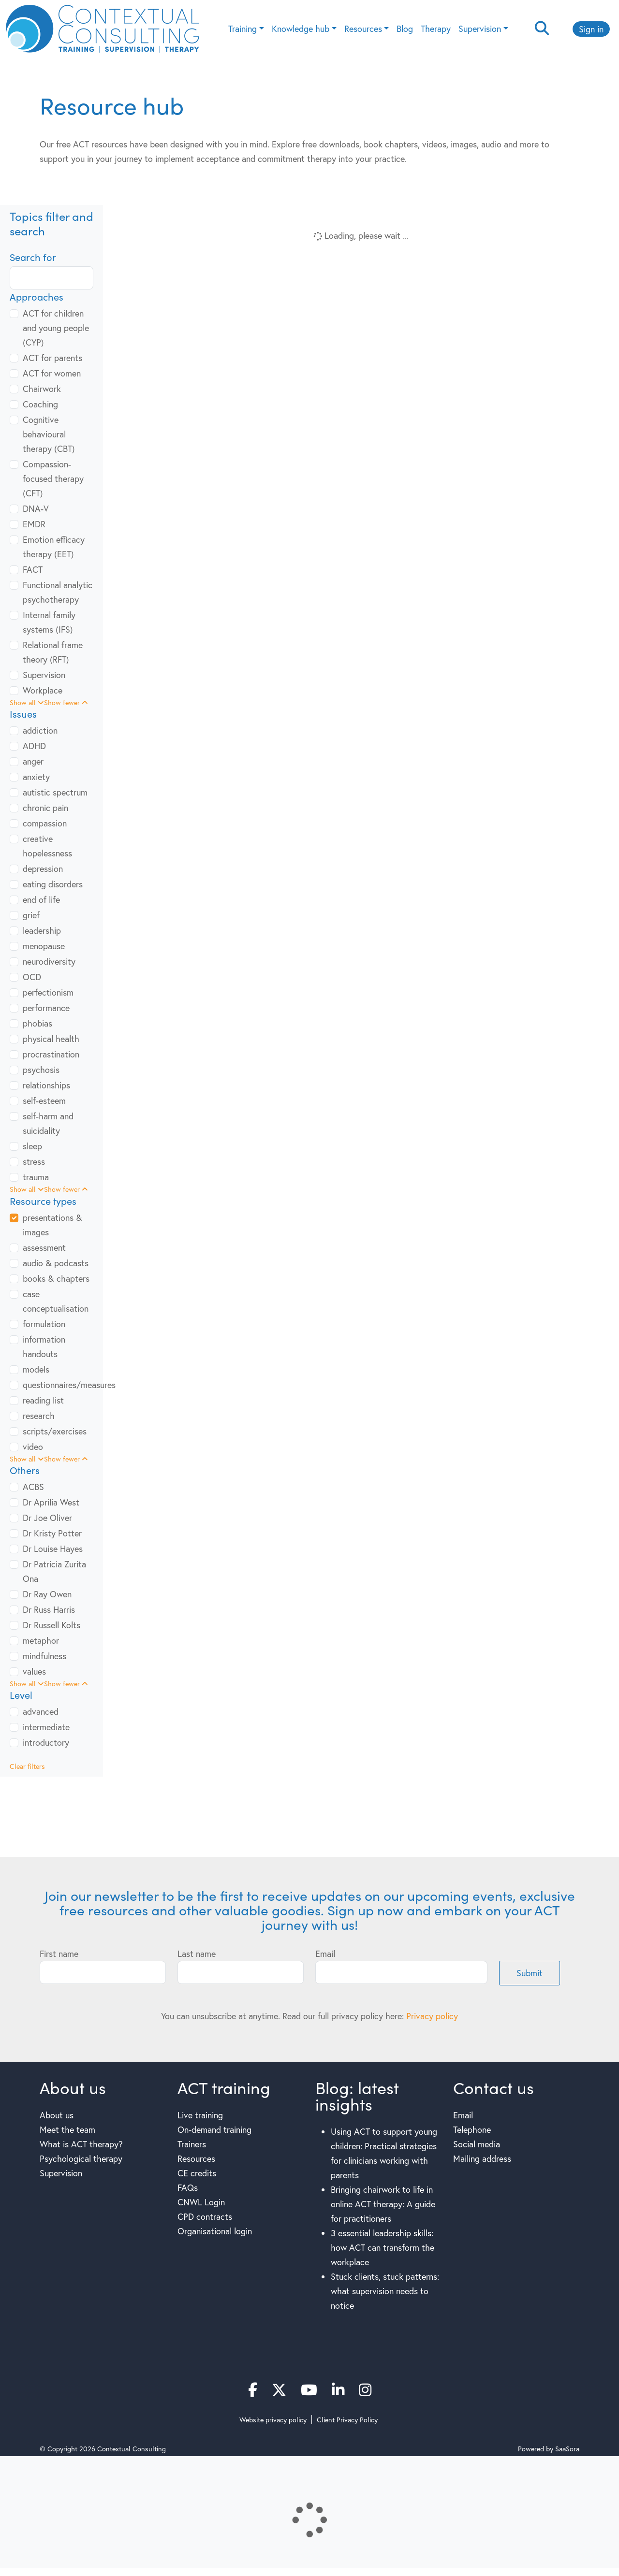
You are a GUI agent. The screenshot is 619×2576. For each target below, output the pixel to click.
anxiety (36, 776)
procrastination (51, 1054)
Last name (196, 1953)
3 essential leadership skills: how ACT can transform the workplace (382, 2247)
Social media (476, 2144)
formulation (44, 1324)
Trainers (191, 2144)
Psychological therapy (81, 2158)
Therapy (436, 28)
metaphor (41, 1640)
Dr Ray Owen (47, 1594)
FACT (33, 569)
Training (242, 28)
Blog (405, 28)
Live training (200, 2115)
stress (34, 1161)
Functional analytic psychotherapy (57, 592)
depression (43, 868)
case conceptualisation (55, 1301)
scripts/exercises (55, 1431)
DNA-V (36, 508)
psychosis (41, 1069)
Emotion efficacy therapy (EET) (54, 547)
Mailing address (482, 2158)
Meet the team (67, 2129)
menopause (44, 946)
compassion (45, 823)
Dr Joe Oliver (47, 1517)
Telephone (472, 2129)
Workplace (42, 690)
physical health (51, 1038)
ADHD (34, 746)
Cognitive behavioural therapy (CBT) (49, 434)
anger (33, 761)
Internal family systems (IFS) (49, 622)
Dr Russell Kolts (51, 1625)
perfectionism (48, 992)
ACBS (33, 1486)
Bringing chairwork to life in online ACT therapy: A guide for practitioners (383, 2204)
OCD (32, 977)
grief (31, 915)
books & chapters (56, 1278)
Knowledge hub (300, 28)
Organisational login (214, 2231)
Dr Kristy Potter (52, 1533)
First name (59, 1953)
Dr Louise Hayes (53, 1548)
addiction (40, 730)
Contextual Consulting (131, 2448)
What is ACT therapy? (81, 2144)
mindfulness (44, 1656)
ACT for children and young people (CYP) (56, 327)
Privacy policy (432, 2016)
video (33, 1446)
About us (57, 2115)
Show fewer (66, 702)
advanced (41, 1711)
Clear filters (27, 1766)
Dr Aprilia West (51, 1502)
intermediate (46, 1727)
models (36, 1369)
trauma (36, 1177)
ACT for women (52, 373)
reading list (43, 1400)
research (39, 1415)
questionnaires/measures (69, 1384)
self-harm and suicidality (48, 1123)
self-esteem (44, 1100)
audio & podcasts (55, 1263)
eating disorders (53, 884)
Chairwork (42, 388)
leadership (42, 930)
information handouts (44, 1346)
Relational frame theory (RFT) (53, 652)
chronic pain (45, 807)
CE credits (196, 2173)
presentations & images (52, 1225)
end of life (41, 899)
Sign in (591, 29)
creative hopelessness (47, 846)
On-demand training (214, 2129)
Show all (27, 702)
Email (325, 1953)
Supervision (479, 28)
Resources (363, 28)
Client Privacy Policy (347, 2419)
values (34, 1671)
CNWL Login (201, 2202)
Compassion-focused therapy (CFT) (53, 478)
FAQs (187, 2187)
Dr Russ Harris (49, 1609)
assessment (44, 1247)
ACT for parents (52, 357)
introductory (46, 1742)
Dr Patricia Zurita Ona (54, 1571)
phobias (37, 1023)
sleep (32, 1146)
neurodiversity (49, 961)
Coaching (40, 404)
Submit (529, 1973)
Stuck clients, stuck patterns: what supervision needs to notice (385, 2291)
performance (46, 1007)
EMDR (34, 524)
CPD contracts (204, 2216)
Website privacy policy (273, 2419)
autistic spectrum (55, 792)
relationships (46, 1085)
